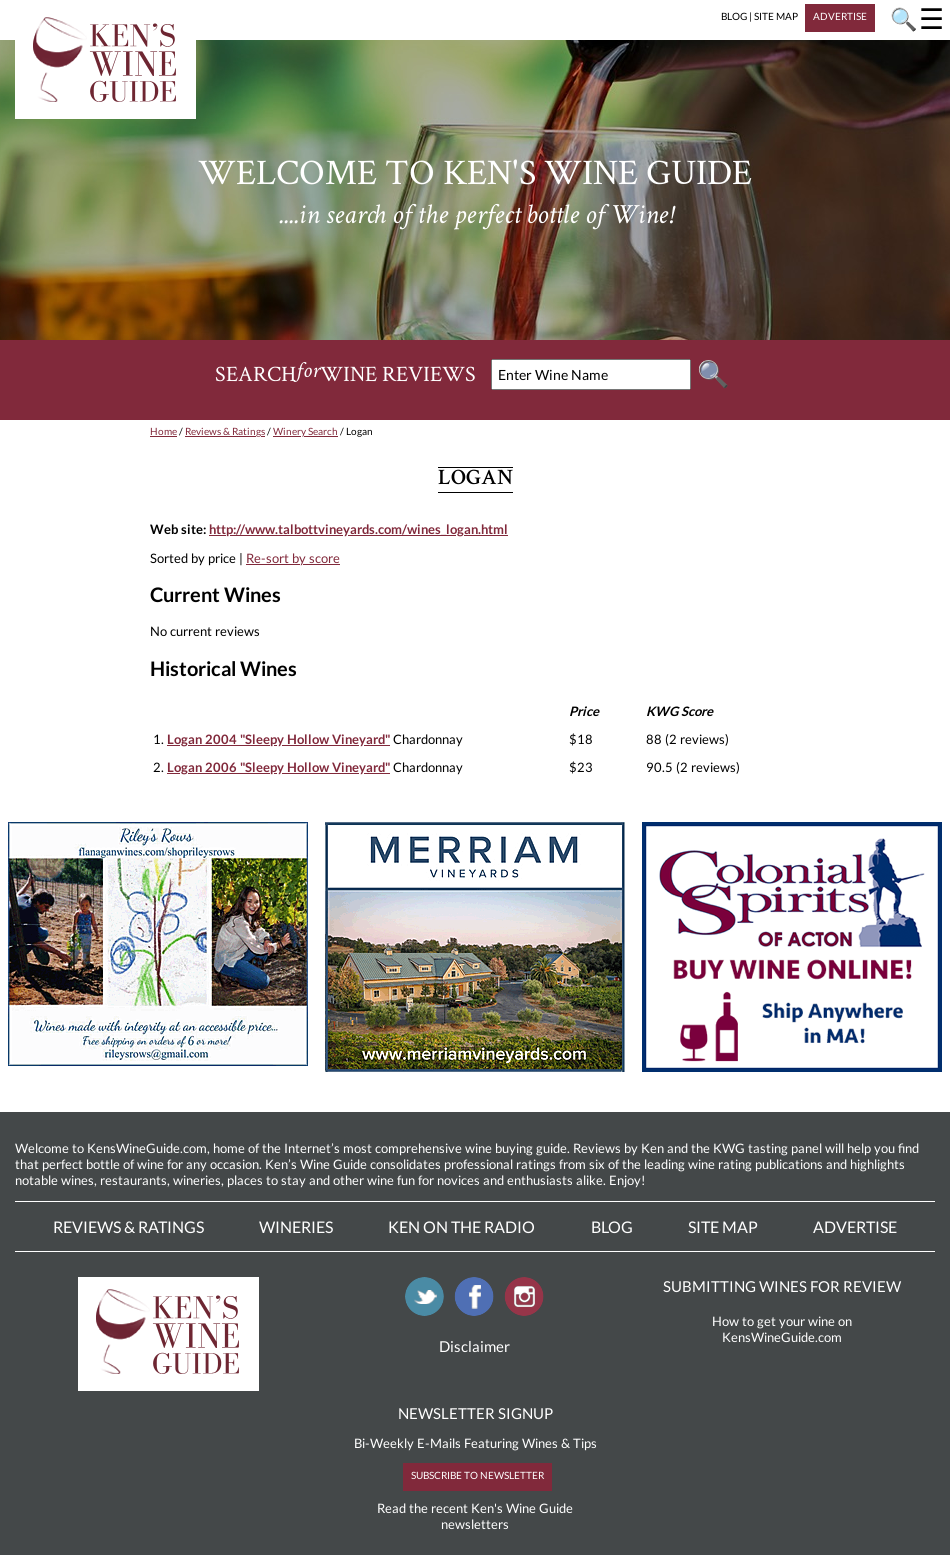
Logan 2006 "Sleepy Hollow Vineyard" (278, 767)
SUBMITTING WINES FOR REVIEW (782, 1286)
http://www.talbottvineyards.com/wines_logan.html (358, 529)
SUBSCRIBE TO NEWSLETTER (477, 1475)
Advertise (855, 1226)
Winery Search (305, 431)
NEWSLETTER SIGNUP (475, 1413)
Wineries (296, 1226)
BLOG (734, 16)
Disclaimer (474, 1346)
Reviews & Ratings (225, 431)
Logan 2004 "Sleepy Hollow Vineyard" (278, 739)
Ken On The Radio (461, 1226)
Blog (612, 1226)
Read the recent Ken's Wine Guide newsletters (475, 1516)
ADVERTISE (840, 16)
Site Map (723, 1226)
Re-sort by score (293, 558)
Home (163, 431)
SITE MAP (776, 16)
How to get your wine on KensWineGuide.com (782, 1329)
